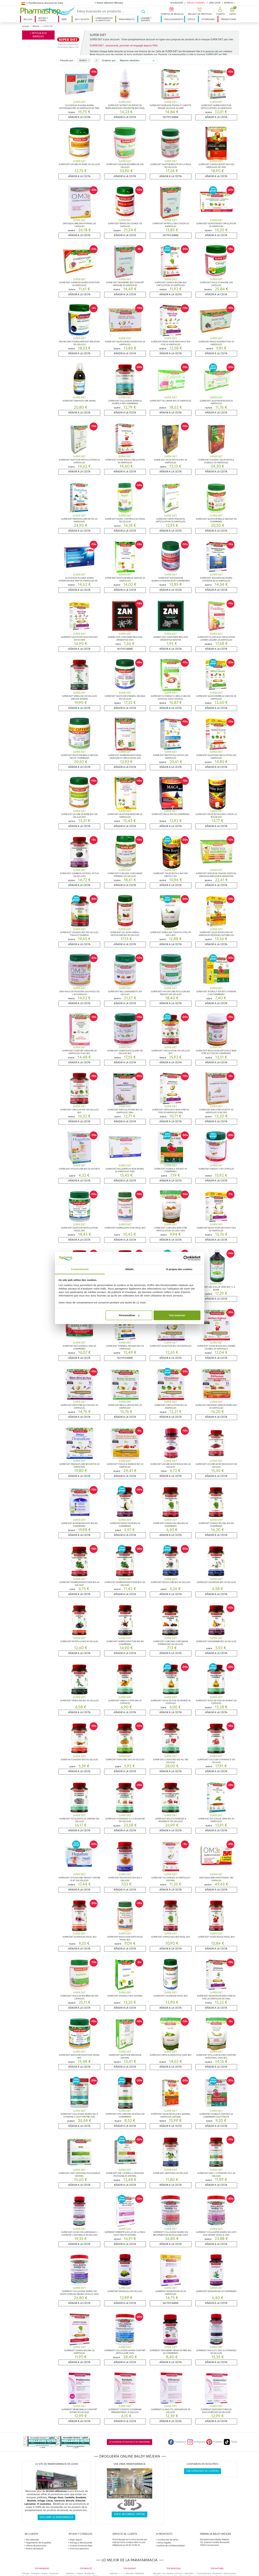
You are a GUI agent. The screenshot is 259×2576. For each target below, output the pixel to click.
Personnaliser (129, 1315)
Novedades (176, 2)
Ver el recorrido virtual (129, 2514)
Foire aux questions (79, 2548)
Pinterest (214, 2441)
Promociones (228, 19)
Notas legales (164, 2542)
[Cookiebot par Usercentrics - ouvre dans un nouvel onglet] (185, 1258)
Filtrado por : (67, 60)
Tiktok (230, 2441)
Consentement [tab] (79, 1269)
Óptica (191, 19)
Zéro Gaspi (215, 2)
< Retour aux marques (38, 35)
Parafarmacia (127, 19)
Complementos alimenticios (104, 19)
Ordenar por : (109, 60)
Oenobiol (188, 2573)
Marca (83, 60)
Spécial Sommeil (196, 2)
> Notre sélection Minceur (109, 2)
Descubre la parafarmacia (56, 2517)
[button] (220, 11)
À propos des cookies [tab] (179, 1269)
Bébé (64, 19)
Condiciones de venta (167, 2539)
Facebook (177, 2441)
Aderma (70, 2573)
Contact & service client (81, 2545)
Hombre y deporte (146, 19)
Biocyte (157, 2573)
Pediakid (139, 2573)
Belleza (28, 19)
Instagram (196, 2441)
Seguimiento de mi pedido (38, 2542)
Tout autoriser (177, 1315)
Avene (44, 2573)
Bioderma (89, 2573)
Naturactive (229, 2573)
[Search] (108, 11)
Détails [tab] (129, 1269)
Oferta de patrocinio (36, 2545)
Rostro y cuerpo (43, 19)
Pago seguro (76, 2539)
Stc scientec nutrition (172, 2573)
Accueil (25, 26)
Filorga (25, 2573)
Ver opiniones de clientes (202, 2471)
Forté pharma (204, 2573)
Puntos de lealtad (34, 2548)
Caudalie (35, 2573)
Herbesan (217, 2573)
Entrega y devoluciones (81, 2542)
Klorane (130, 2573)
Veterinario (208, 19)
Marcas (228, 2)
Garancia (53, 2573)
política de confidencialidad (171, 2545)
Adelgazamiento (174, 19)
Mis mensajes (32, 2539)
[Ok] (144, 11)
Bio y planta (82, 19)
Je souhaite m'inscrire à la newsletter (129, 2441)
